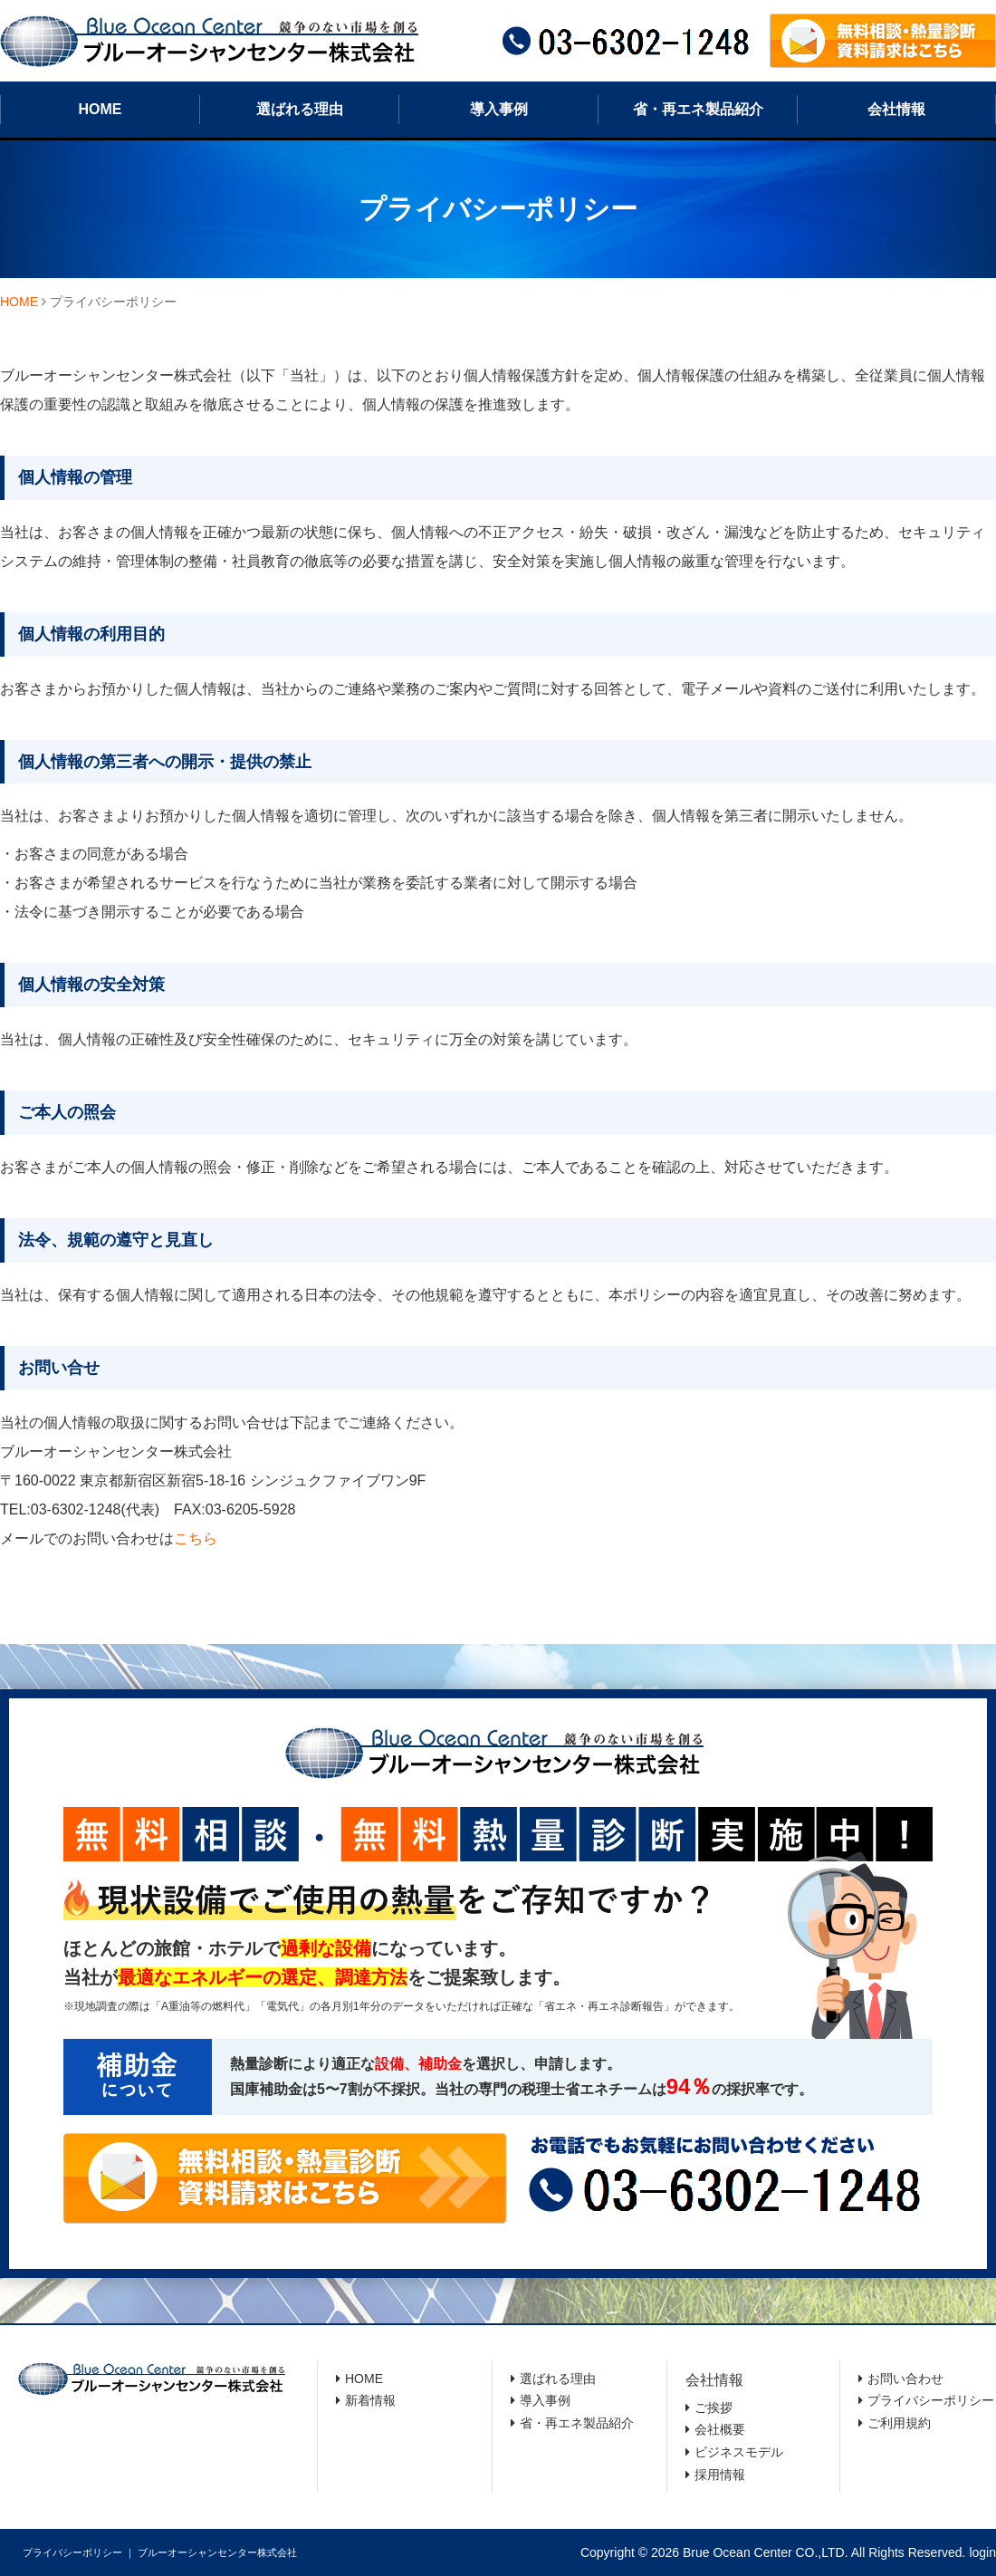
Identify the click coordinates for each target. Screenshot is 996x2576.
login (982, 2552)
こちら (195, 1538)
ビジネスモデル (738, 2452)
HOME (100, 109)
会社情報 (896, 109)
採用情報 (719, 2474)
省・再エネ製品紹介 (698, 109)
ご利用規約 (899, 2423)
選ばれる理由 (299, 109)
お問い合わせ (905, 2378)
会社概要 (719, 2429)
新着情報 (370, 2400)
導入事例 (499, 109)
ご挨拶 (713, 2407)
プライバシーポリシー (930, 2400)
